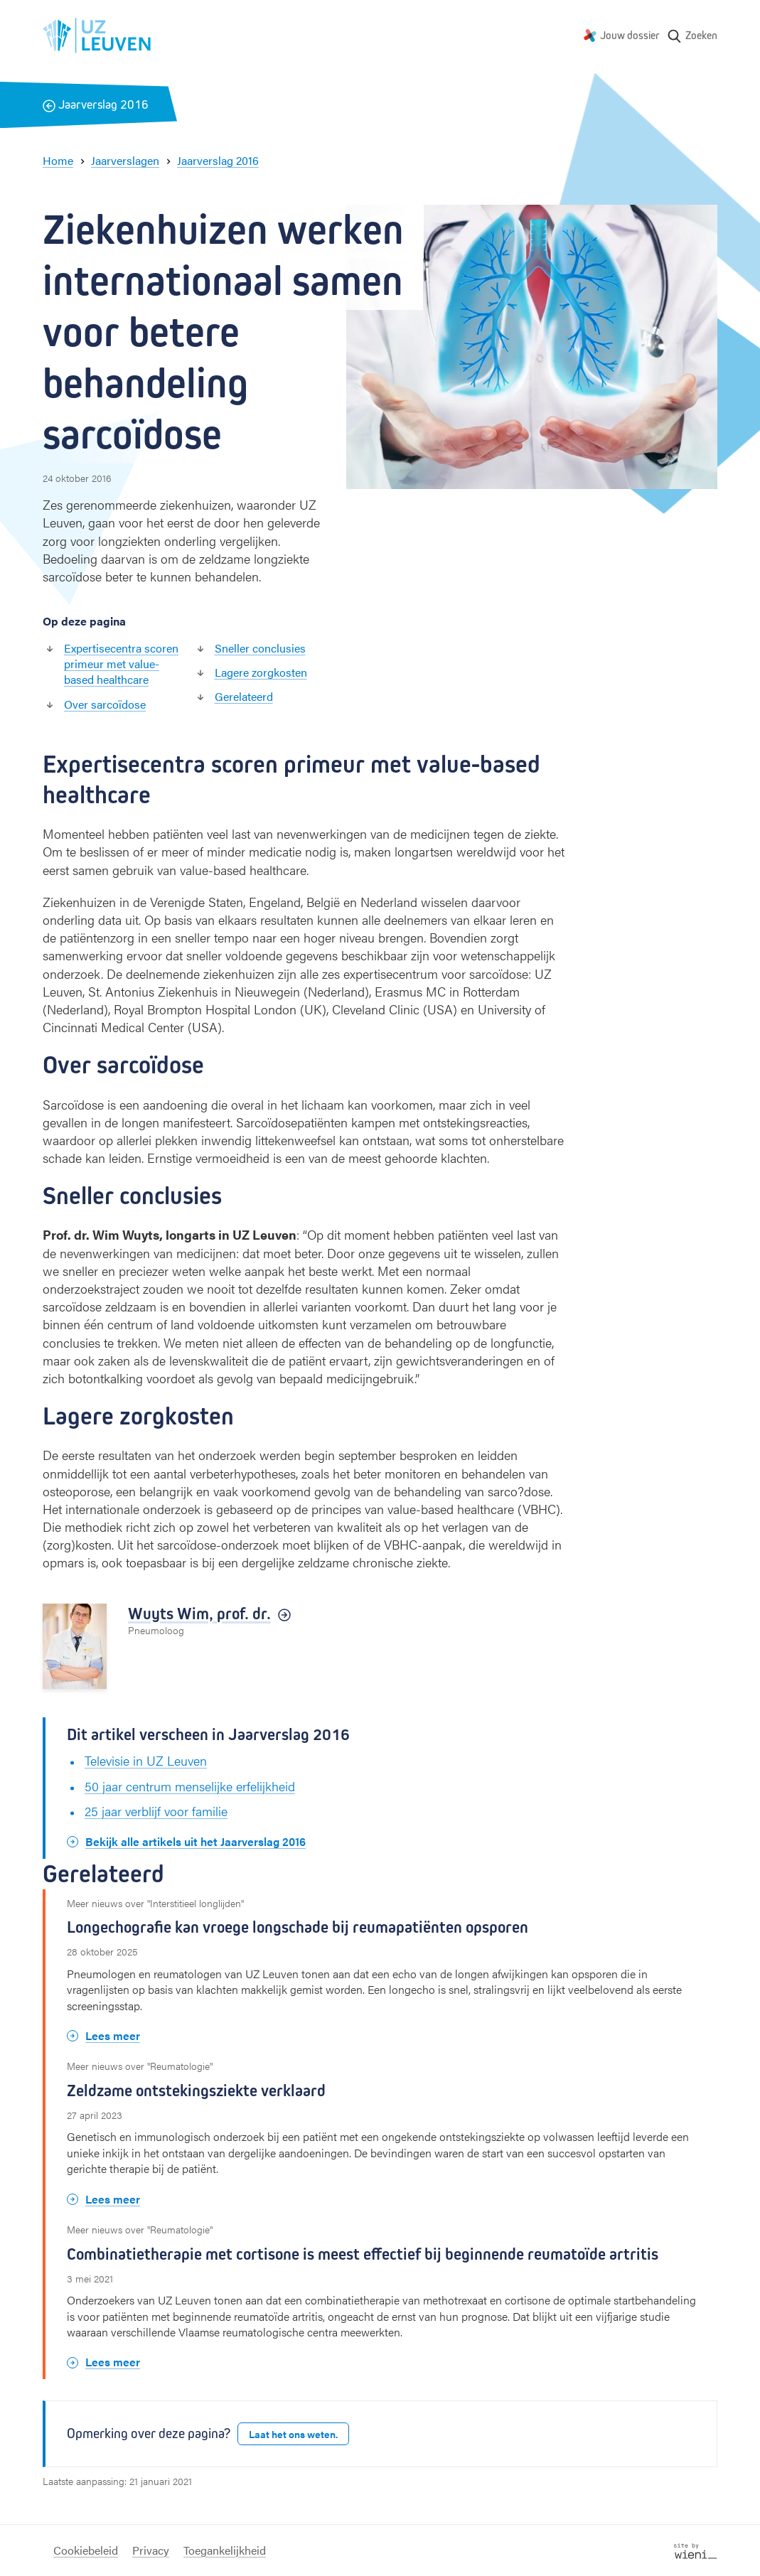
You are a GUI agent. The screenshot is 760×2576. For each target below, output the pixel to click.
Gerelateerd (244, 696)
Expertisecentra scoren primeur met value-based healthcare (121, 664)
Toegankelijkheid (224, 2550)
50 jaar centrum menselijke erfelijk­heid (190, 1786)
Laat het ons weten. (293, 2434)
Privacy (150, 2550)
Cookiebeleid (85, 2550)
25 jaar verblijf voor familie (156, 1811)
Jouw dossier (630, 35)
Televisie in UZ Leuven (146, 1760)
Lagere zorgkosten (261, 672)
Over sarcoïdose (105, 704)
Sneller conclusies (260, 648)
